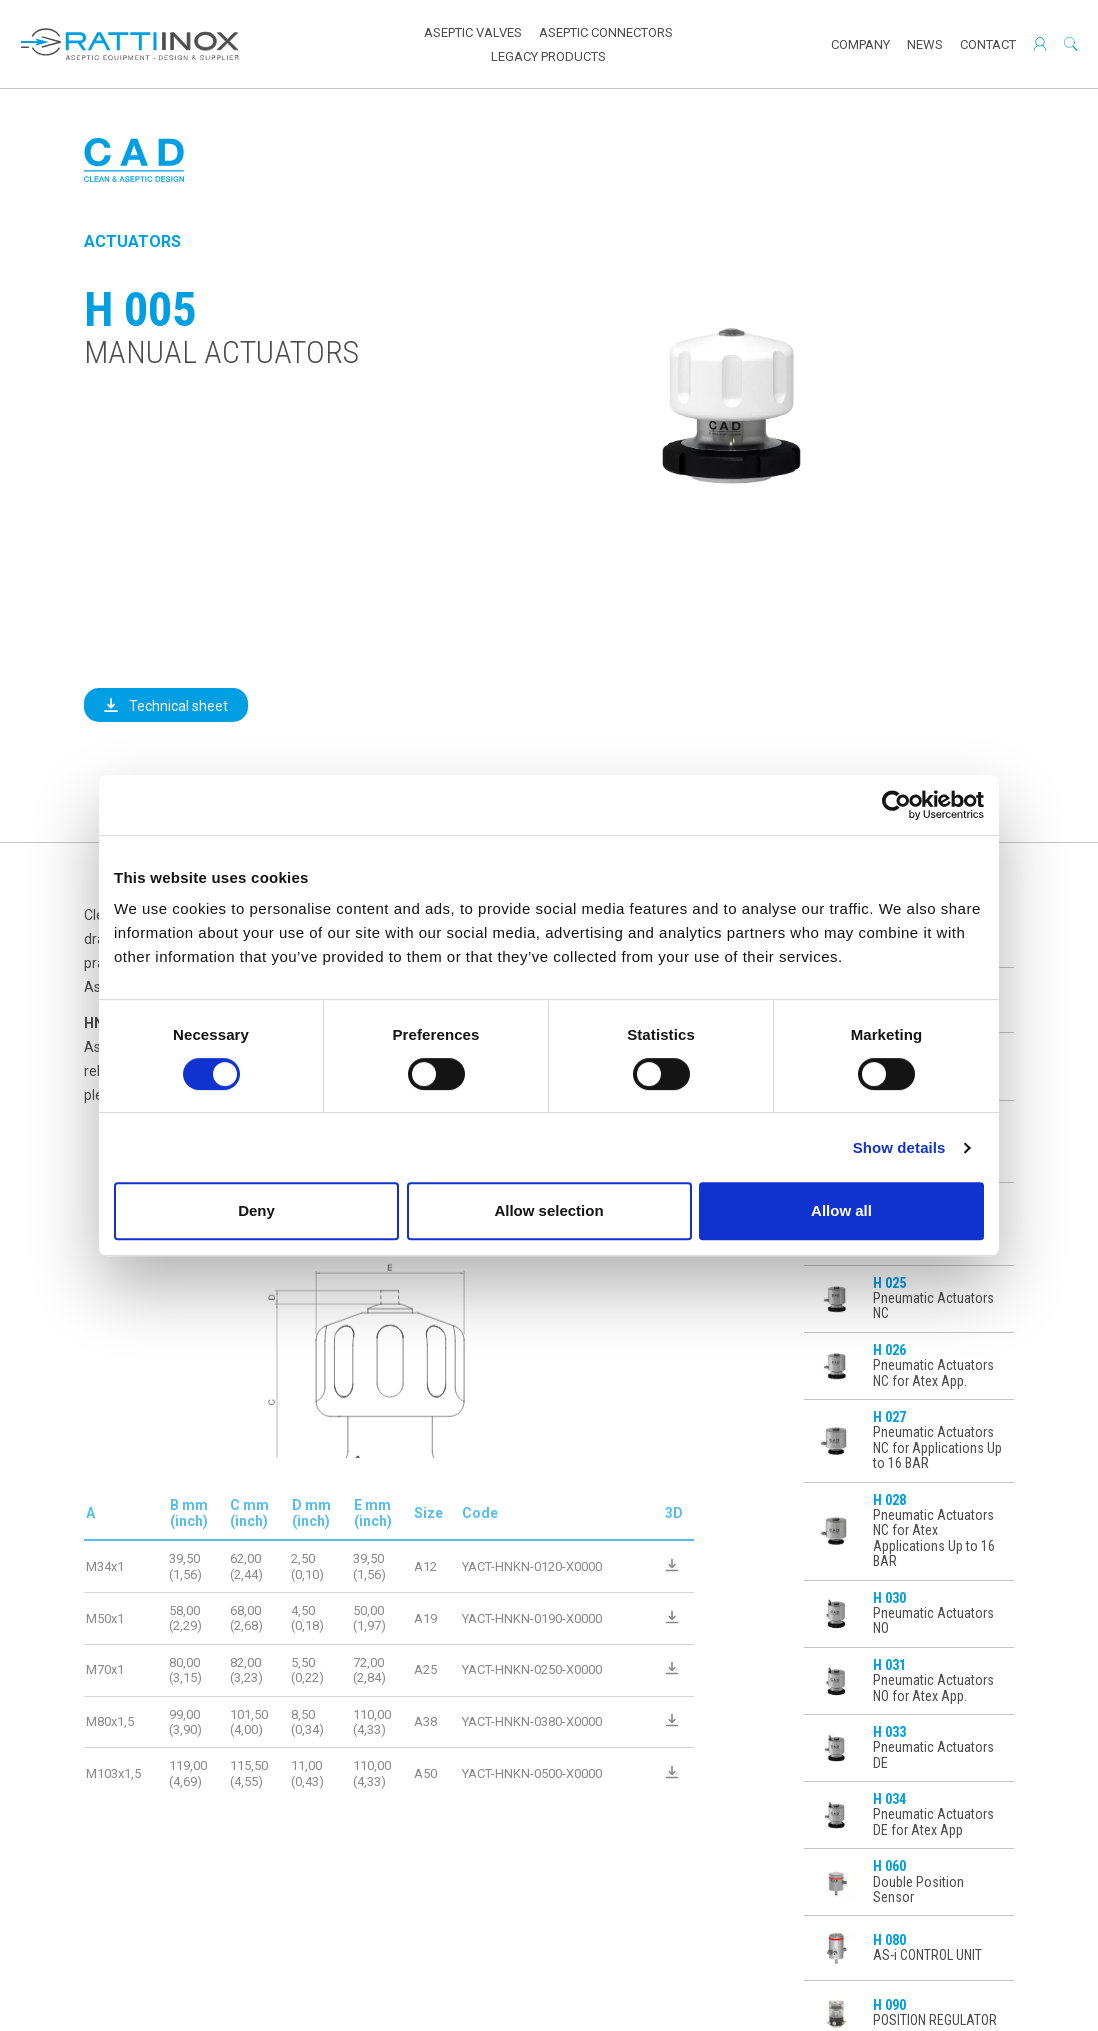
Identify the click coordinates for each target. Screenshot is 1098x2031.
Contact (988, 44)
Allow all (841, 1210)
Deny (256, 1210)
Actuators (132, 241)
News (925, 44)
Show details (899, 1147)
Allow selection (548, 1210)
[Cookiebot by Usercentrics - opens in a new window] (896, 805)
